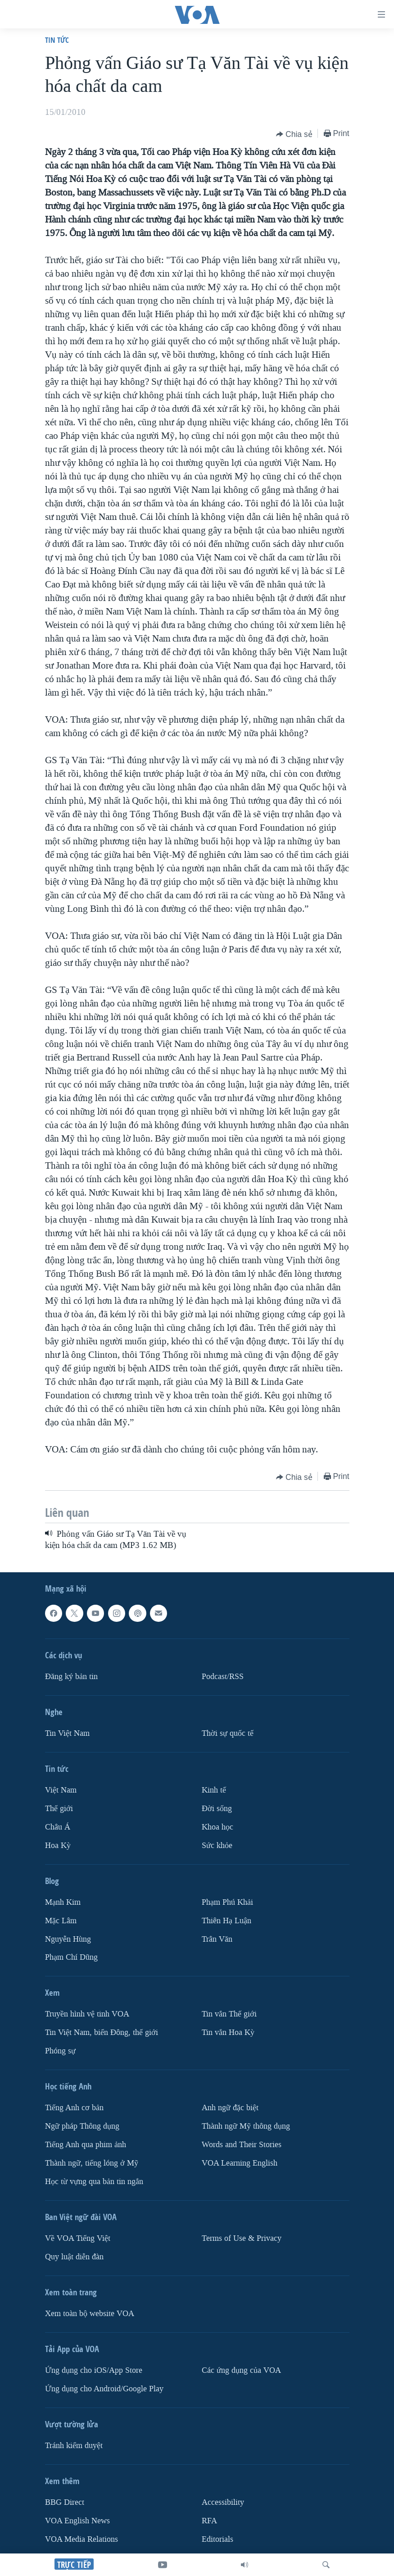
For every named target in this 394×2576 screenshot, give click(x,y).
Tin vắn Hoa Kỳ (228, 2032)
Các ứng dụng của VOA (241, 2370)
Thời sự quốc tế (228, 1733)
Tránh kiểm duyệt (74, 2445)
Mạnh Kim (63, 1902)
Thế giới (59, 1808)
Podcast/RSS (223, 1676)
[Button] (294, 134)
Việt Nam (61, 1790)
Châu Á (57, 1827)
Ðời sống (217, 1808)
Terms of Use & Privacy (241, 2238)
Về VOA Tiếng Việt (77, 2238)
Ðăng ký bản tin (71, 1676)
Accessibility (223, 2502)
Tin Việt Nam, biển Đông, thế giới (101, 2032)
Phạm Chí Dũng (71, 1957)
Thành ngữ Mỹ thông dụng (246, 2126)
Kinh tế (214, 1790)
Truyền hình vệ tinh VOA (87, 2014)
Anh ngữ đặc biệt (230, 2108)
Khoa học (217, 1827)
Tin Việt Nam (67, 1733)
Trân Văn (217, 1939)
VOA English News (77, 2521)
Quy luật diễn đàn (74, 2257)
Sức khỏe (217, 1845)
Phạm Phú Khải (227, 1902)
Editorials (217, 2539)
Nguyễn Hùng (68, 1939)
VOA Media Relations (81, 2539)
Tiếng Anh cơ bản (74, 2108)
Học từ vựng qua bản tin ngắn (94, 2181)
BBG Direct (64, 2502)
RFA (209, 2521)
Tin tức (57, 40)
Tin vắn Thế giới (229, 2014)
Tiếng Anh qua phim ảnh (85, 2144)
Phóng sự (60, 2051)
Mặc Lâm (61, 1921)
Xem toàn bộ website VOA (89, 2313)
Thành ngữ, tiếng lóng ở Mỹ (91, 2163)
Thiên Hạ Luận (226, 1921)
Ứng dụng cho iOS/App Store (93, 2370)
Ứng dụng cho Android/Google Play (104, 2389)
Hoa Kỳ (58, 1845)
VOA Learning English (239, 2163)
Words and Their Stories (241, 2144)
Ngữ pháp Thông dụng (82, 2126)
